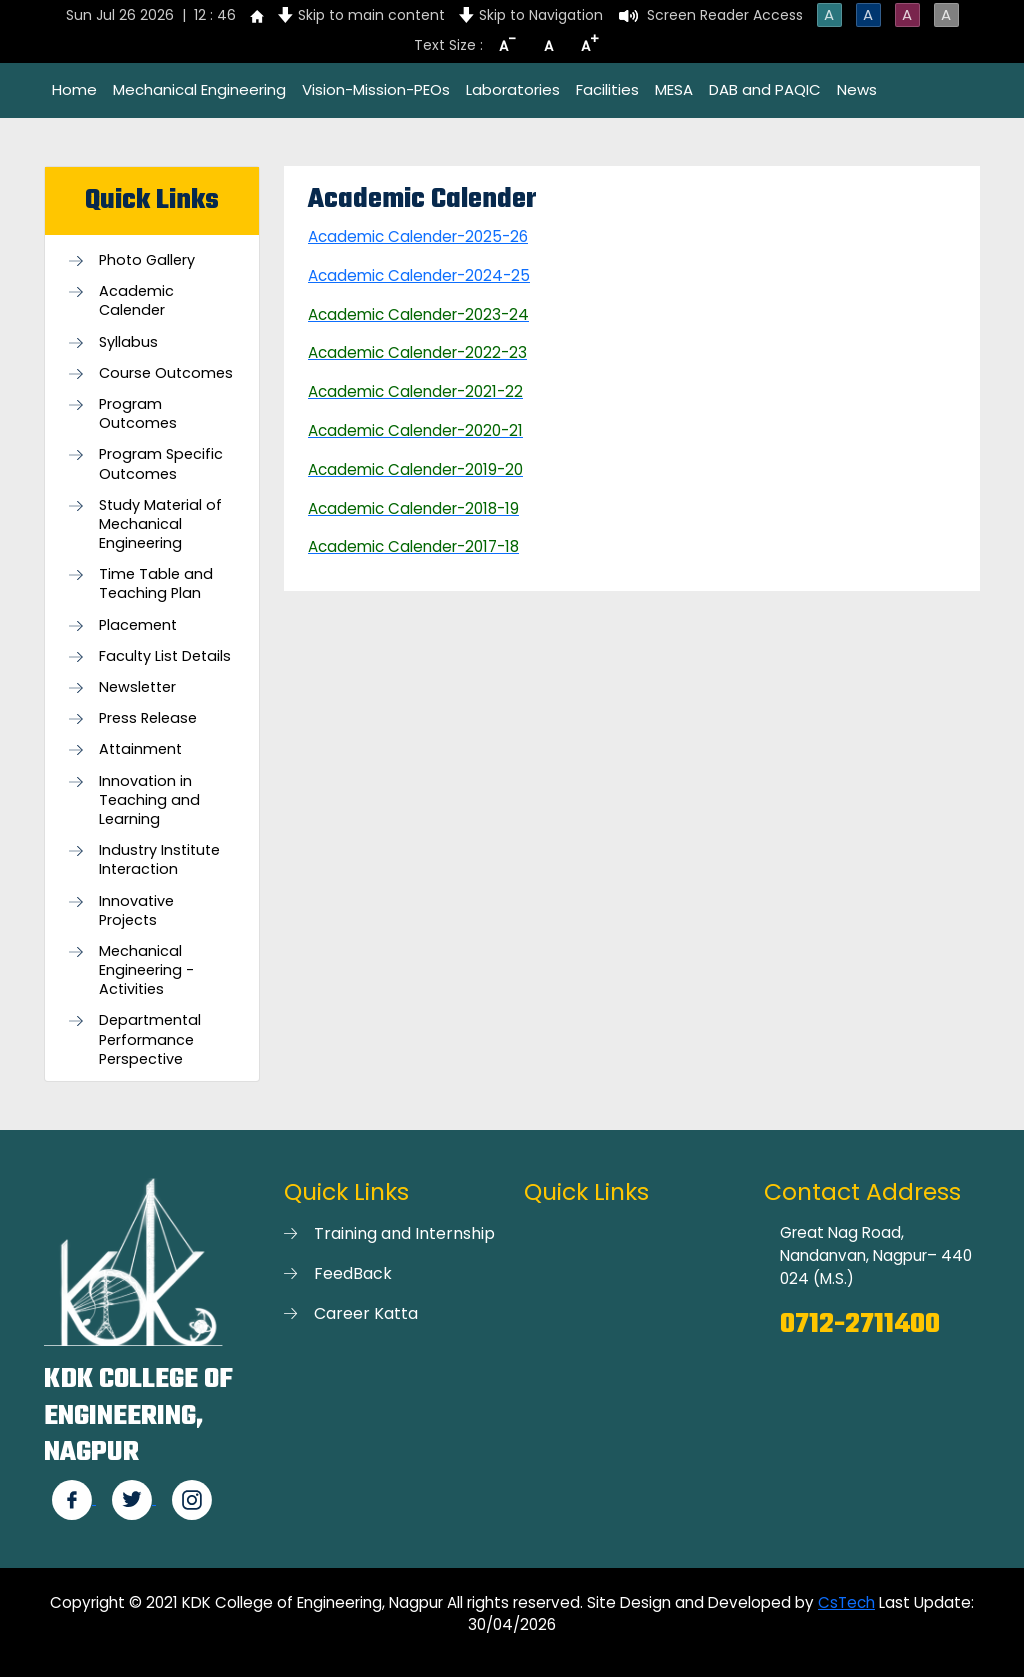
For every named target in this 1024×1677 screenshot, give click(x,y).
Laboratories (513, 89)
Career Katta (366, 1313)
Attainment (140, 749)
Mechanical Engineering (199, 89)
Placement (138, 625)
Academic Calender (136, 301)
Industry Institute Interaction (159, 860)
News (857, 89)
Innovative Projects (136, 911)
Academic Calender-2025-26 (418, 236)
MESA (674, 89)
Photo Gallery (147, 260)
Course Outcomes (166, 373)
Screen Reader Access (725, 15)
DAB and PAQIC (765, 89)
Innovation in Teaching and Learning (149, 800)
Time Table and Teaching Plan (156, 584)
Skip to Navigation (541, 15)
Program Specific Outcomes (161, 464)
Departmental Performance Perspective (150, 1039)
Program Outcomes (138, 414)
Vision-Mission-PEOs (376, 89)
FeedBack (353, 1273)
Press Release (148, 718)
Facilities (607, 89)
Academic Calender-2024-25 (419, 275)
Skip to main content (371, 15)
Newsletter (137, 687)
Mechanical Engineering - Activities (146, 970)
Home (74, 89)
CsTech (846, 1602)
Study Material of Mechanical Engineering (160, 524)
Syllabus (128, 342)
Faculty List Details (165, 656)
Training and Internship (404, 1233)
